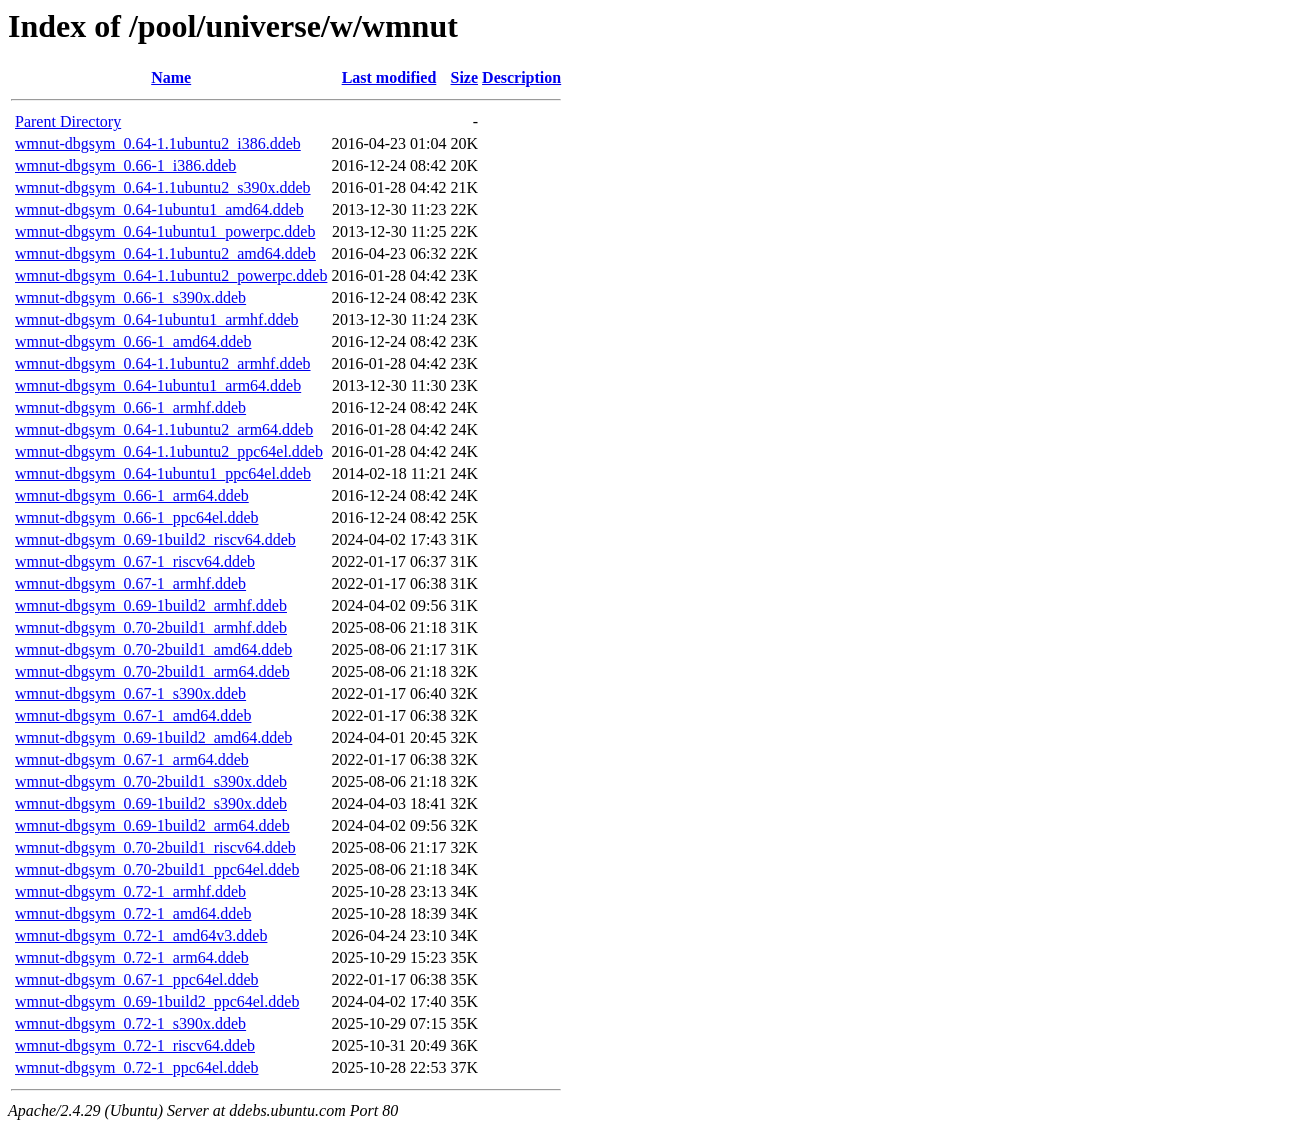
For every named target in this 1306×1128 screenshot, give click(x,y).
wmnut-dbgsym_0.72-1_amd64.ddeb (133, 913)
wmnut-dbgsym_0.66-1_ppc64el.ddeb (137, 517)
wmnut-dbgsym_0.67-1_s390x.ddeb (130, 693)
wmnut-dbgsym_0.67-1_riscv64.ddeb (135, 561)
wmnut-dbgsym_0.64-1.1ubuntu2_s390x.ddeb (163, 187)
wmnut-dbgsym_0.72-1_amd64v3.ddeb (141, 935)
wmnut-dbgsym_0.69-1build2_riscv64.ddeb (155, 539)
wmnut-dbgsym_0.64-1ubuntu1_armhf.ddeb (157, 319)
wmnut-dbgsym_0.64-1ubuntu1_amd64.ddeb (159, 209)
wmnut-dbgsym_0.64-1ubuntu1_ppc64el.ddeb (163, 473)
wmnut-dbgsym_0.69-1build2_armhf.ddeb (151, 605)
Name (171, 77)
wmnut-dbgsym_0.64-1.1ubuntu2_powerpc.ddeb (171, 275)
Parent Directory (68, 121)
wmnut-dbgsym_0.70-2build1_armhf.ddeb (151, 627)
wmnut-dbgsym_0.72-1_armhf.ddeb (130, 891)
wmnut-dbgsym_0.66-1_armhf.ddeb (130, 407)
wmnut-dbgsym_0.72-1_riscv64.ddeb (135, 1045)
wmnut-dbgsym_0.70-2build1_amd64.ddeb (153, 649)
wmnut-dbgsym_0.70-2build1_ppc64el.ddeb (157, 869)
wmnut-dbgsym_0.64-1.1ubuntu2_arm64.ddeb (164, 429)
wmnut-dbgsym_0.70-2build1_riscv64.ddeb (155, 847)
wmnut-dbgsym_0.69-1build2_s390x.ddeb (151, 803)
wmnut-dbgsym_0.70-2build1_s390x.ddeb (151, 781)
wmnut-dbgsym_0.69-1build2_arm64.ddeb (152, 825)
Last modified (389, 77)
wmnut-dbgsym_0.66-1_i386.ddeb (125, 165)
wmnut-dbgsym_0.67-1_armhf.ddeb (130, 583)
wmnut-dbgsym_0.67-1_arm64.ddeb (132, 759)
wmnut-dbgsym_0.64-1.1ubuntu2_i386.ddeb (158, 143)
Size (465, 77)
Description (521, 77)
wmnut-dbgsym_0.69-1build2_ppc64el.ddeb (157, 1001)
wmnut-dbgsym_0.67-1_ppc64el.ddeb (137, 979)
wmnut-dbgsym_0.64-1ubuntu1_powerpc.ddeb (165, 231)
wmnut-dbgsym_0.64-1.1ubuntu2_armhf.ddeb (163, 363)
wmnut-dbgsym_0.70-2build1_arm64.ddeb (152, 671)
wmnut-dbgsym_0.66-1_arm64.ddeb (132, 495)
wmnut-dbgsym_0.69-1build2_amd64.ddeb (153, 737)
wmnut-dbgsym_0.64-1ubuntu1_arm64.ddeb (158, 385)
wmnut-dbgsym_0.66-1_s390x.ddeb (130, 297)
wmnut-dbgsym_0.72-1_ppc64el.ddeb (137, 1067)
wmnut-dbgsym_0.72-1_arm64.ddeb (132, 957)
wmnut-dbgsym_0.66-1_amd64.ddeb (133, 341)
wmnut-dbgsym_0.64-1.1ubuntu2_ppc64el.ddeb (169, 451)
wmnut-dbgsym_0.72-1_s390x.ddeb (130, 1023)
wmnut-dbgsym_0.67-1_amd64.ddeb (133, 715)
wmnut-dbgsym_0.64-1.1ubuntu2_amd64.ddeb (165, 253)
